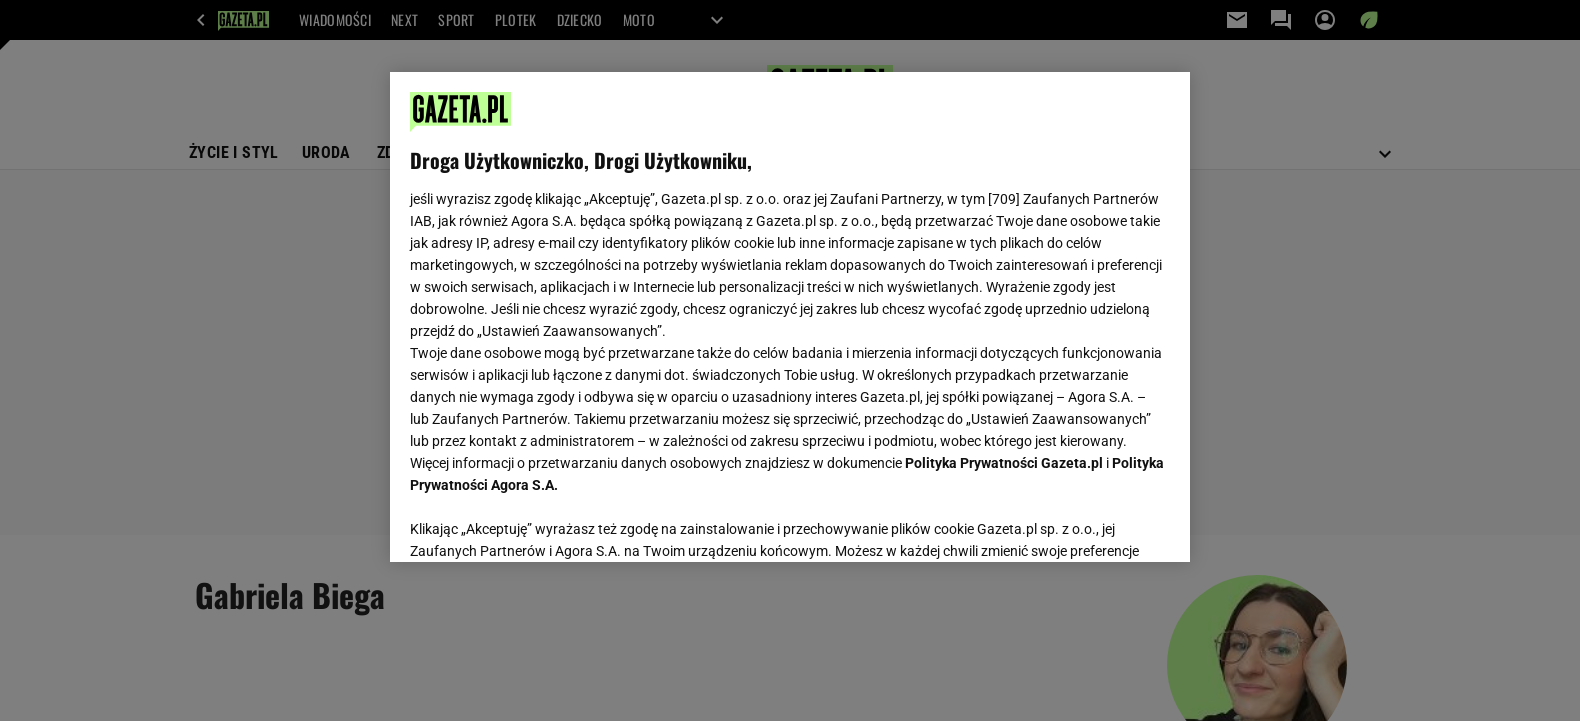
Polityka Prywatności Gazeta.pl (1004, 463)
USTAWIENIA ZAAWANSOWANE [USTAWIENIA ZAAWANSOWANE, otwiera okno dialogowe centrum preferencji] (540, 522)
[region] (790, 317)
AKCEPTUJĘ (1102, 523)
